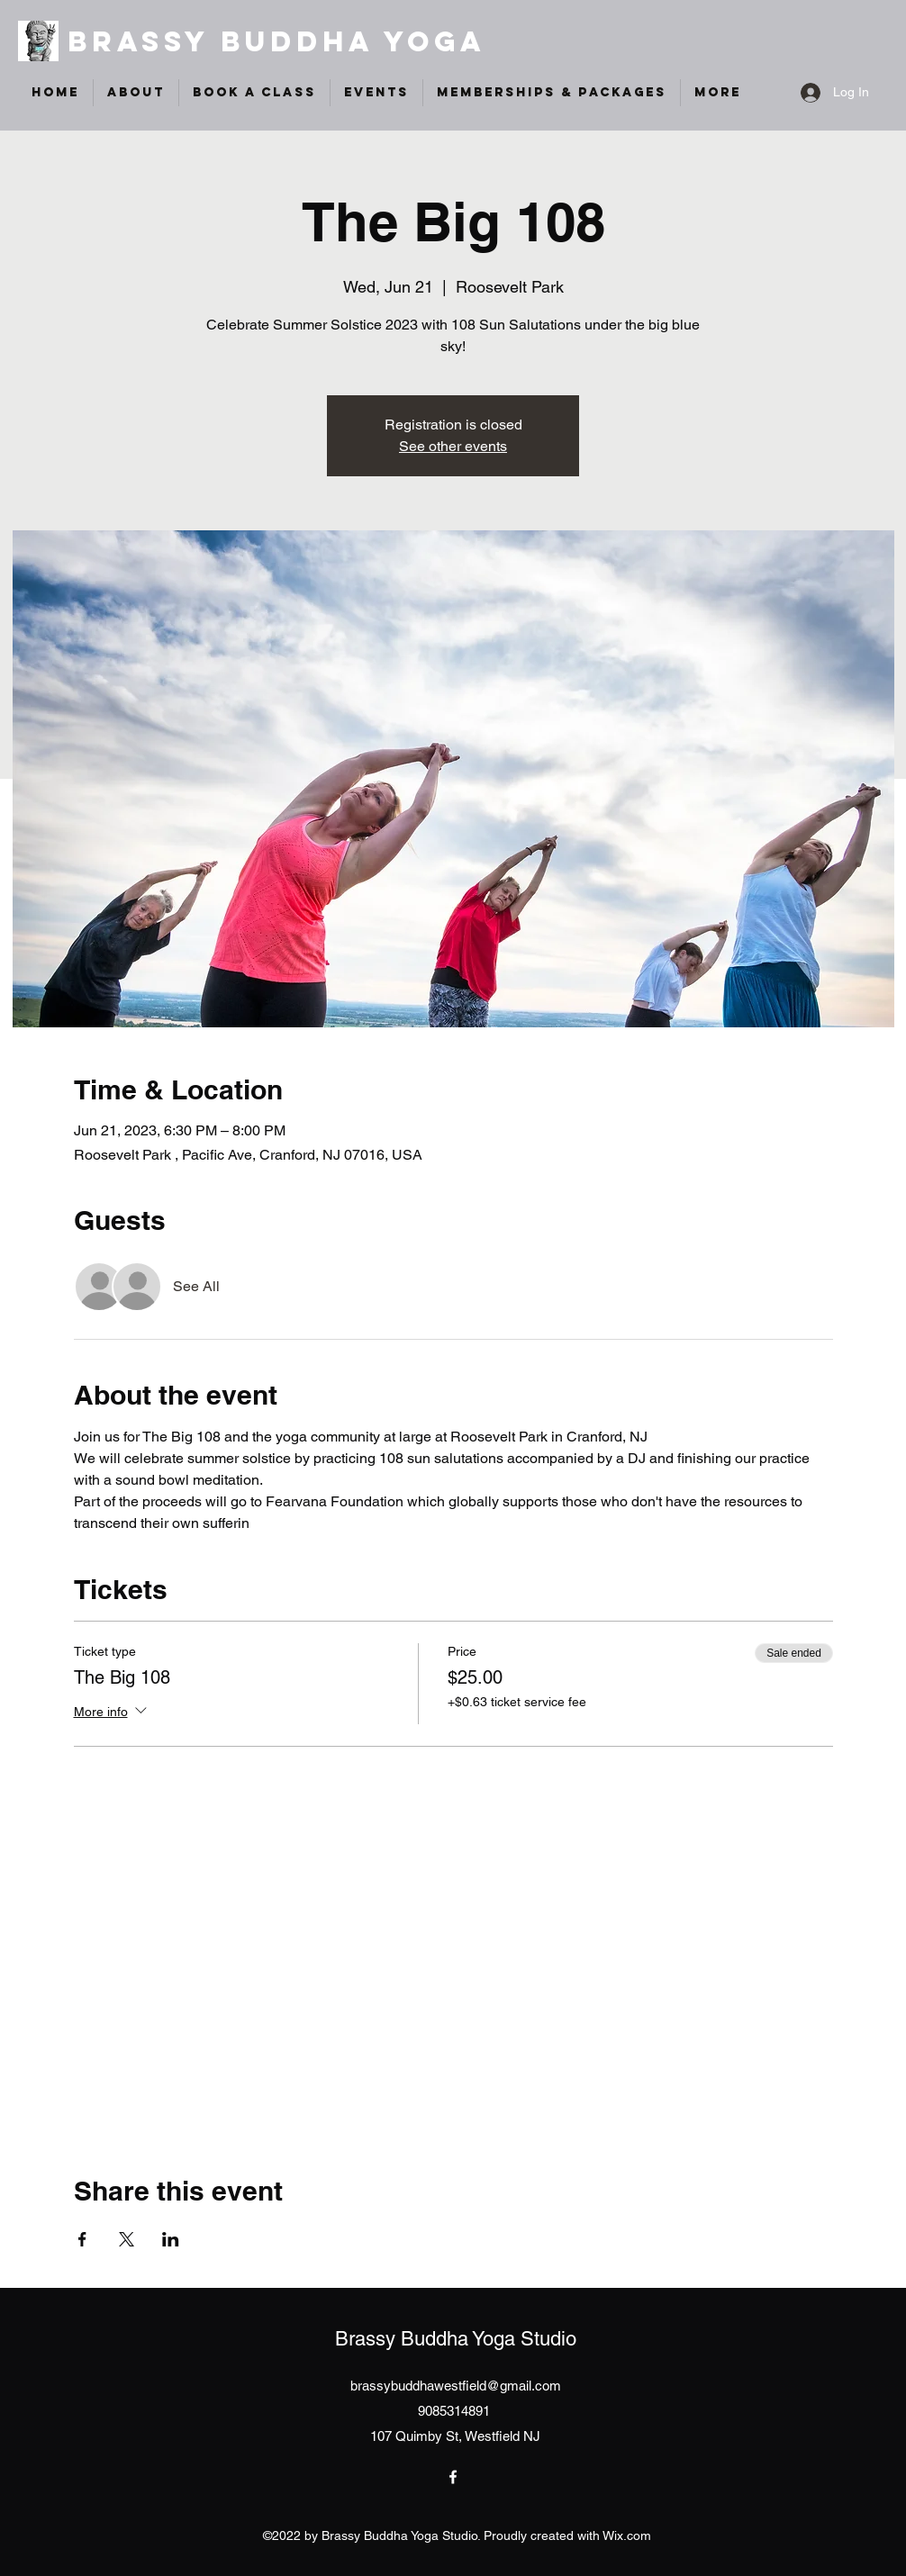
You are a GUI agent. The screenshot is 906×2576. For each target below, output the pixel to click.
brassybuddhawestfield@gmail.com (455, 2385)
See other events (453, 446)
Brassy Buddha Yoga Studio (455, 2338)
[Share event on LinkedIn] (170, 2239)
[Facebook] (453, 2477)
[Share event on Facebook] (82, 2239)
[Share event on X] (126, 2239)
